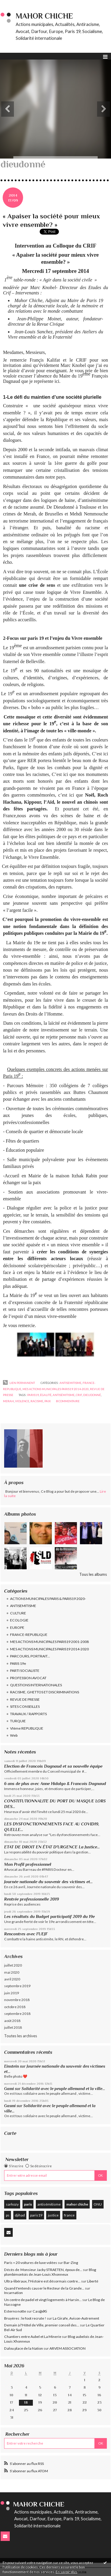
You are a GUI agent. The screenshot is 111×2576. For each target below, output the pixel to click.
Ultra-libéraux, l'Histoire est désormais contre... (42, 2281)
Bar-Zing (71, 2262)
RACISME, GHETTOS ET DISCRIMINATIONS (44, 1692)
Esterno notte (15, 2311)
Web (13, 1735)
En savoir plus (66, 2572)
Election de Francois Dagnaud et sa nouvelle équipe (53, 1766)
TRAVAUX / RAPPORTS (28, 1714)
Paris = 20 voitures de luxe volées (30, 2262)
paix (47, 1401)
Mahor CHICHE (44, 16)
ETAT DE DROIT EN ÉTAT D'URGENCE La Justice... (52, 1847)
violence (22, 1401)
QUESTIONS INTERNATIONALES (36, 1685)
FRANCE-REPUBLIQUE (28, 1634)
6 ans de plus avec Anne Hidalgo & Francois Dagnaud (55, 1783)
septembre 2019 (17, 1986)
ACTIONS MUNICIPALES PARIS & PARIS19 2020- (48, 1598)
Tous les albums (93, 1574)
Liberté (92, 2281)
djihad (20, 2215)
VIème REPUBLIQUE (26, 1728)
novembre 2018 (17, 1999)
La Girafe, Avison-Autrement (76, 2318)
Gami (9, 2088)
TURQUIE (18, 1721)
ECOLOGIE (19, 1620)
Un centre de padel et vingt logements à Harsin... (43, 2300)
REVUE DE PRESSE (25, 1699)
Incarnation (13, 2292)
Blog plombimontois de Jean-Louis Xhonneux (50, 2272)
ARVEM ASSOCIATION (67, 2348)
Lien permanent (19, 1383)
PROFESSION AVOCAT (28, 1678)
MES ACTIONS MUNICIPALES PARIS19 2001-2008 (49, 1641)
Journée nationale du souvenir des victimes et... (48, 1881)
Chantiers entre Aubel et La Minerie (32, 2336)
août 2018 (12, 2020)
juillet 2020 (13, 1965)
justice (53, 2215)
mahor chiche (77, 2204)
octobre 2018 (14, 2007)
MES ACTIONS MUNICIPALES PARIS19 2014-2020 (49, 1649)
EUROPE (17, 1627)
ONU (98, 2204)
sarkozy (12, 2204)
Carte (10, 2133)
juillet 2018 (13, 2027)
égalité (46, 1395)
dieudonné (92, 1395)
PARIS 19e (18, 1663)
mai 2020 (11, 1972)
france (69, 2215)
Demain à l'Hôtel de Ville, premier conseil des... (41, 2325)
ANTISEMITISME (23, 1605)
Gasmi (10, 2106)
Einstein (11, 2066)
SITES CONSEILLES (25, 1706)
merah (8, 1401)
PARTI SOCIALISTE (24, 1670)
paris (28, 2204)
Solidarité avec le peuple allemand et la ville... (63, 2088)
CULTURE (18, 1613)
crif (79, 1395)
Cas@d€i (40, 2311)
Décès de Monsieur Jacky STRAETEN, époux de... (43, 2269)
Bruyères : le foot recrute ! (25, 2318)
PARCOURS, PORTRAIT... (30, 1656)
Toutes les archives (20, 2035)
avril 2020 (12, 1979)
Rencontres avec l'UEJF (26, 1933)
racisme (36, 1401)
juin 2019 (11, 1993)
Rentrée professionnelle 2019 (31, 1899)
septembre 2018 (17, 2013)
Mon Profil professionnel (27, 1864)
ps (7, 2215)
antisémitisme (49, 2204)
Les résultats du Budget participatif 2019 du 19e (49, 1916)
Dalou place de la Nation (23, 2348)
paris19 (36, 2215)
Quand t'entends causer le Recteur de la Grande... (44, 2288)
